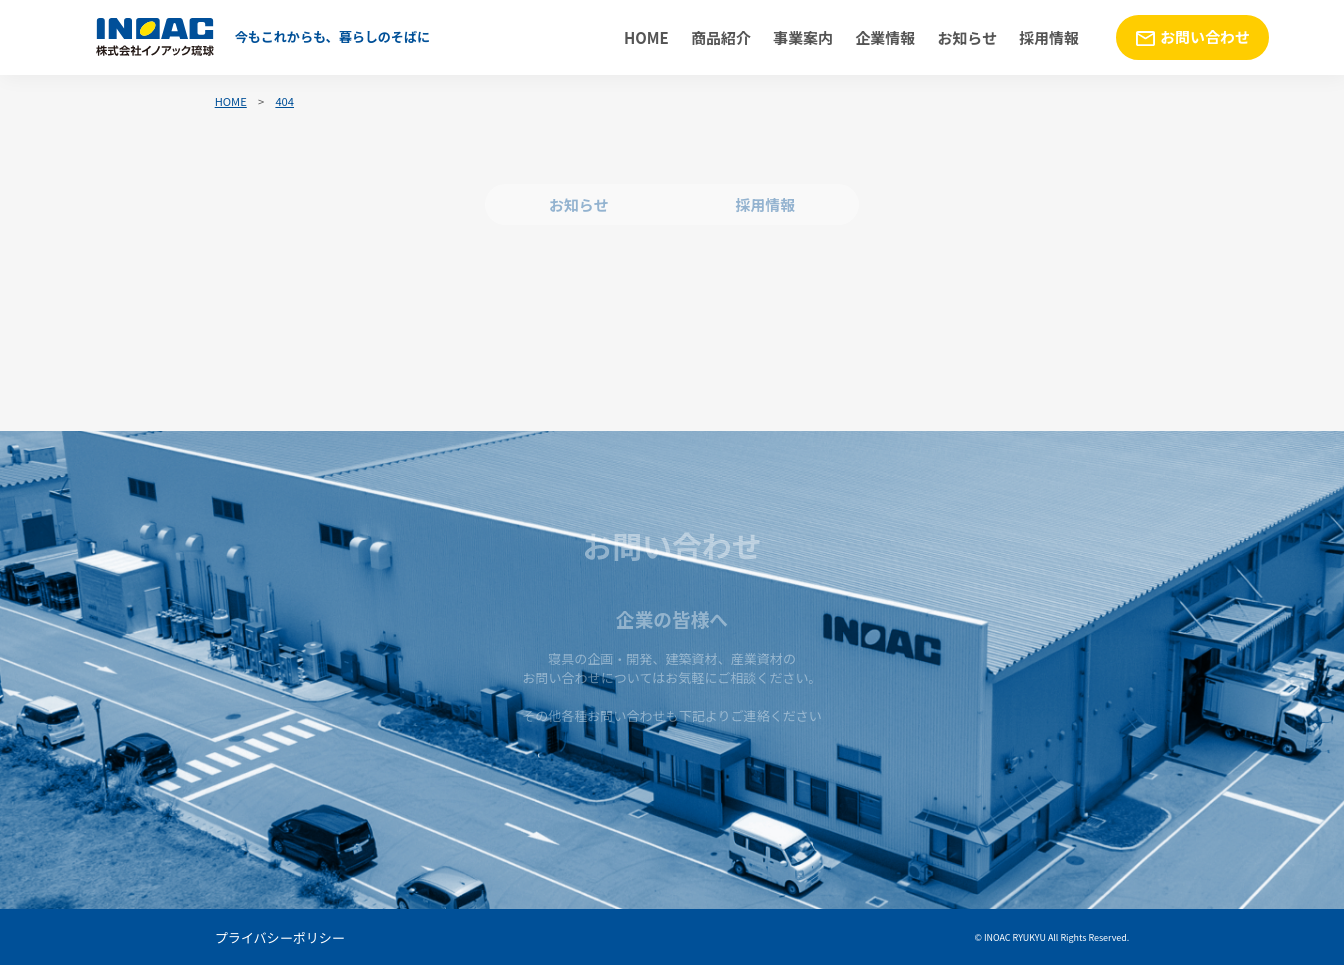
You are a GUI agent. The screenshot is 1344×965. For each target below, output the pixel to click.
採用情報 (1049, 37)
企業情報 (885, 37)
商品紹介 (721, 37)
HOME (646, 37)
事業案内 (803, 37)
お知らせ (966, 37)
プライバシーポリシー (280, 937)
